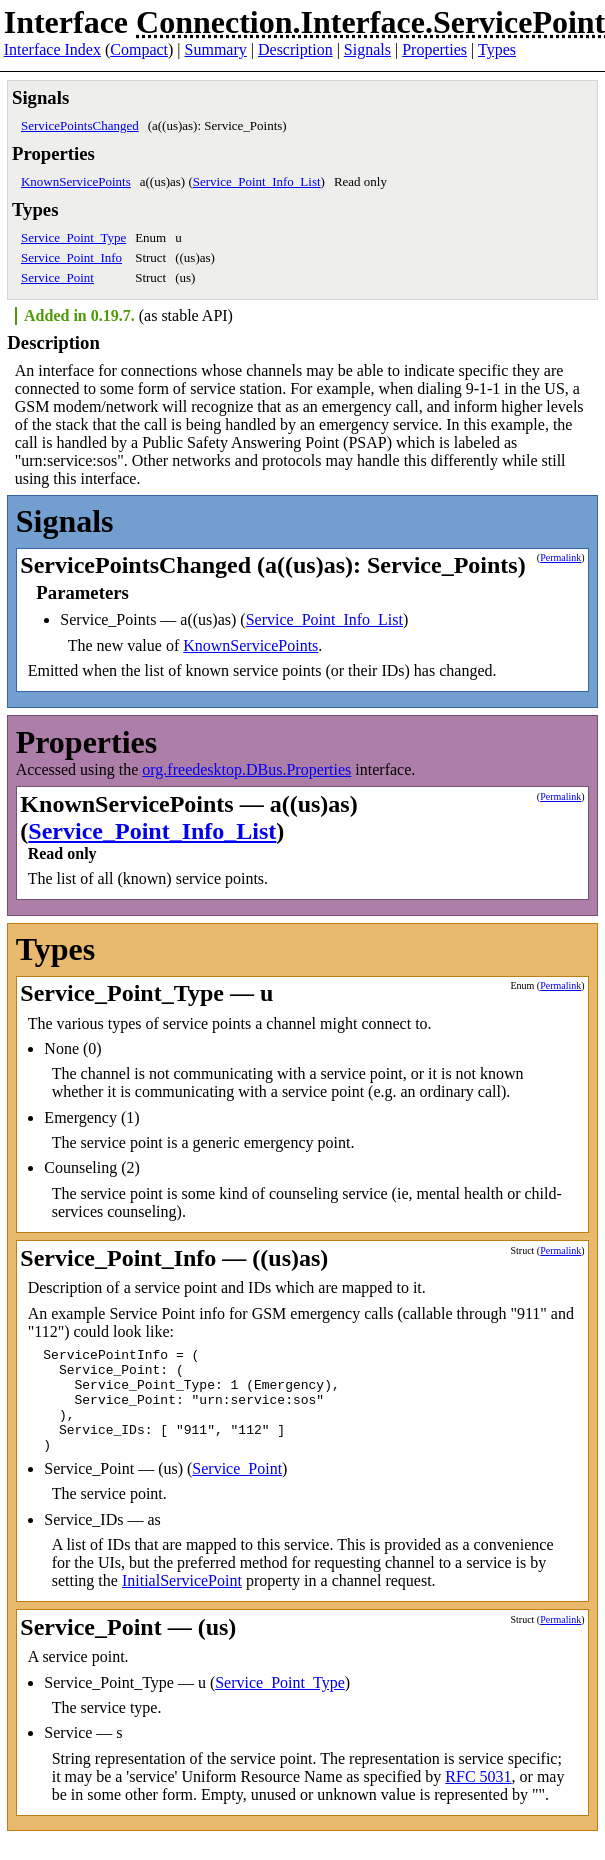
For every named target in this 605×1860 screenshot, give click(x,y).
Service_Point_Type (73, 237)
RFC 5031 (478, 1797)
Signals (367, 49)
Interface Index (52, 49)
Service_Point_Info (71, 257)
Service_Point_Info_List (257, 181)
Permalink (560, 557)
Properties (434, 49)
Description (295, 49)
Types (497, 49)
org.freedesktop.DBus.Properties (246, 769)
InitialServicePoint (182, 1601)
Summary (216, 49)
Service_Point (57, 277)
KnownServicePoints (76, 181)
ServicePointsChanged (80, 125)
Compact (139, 49)
